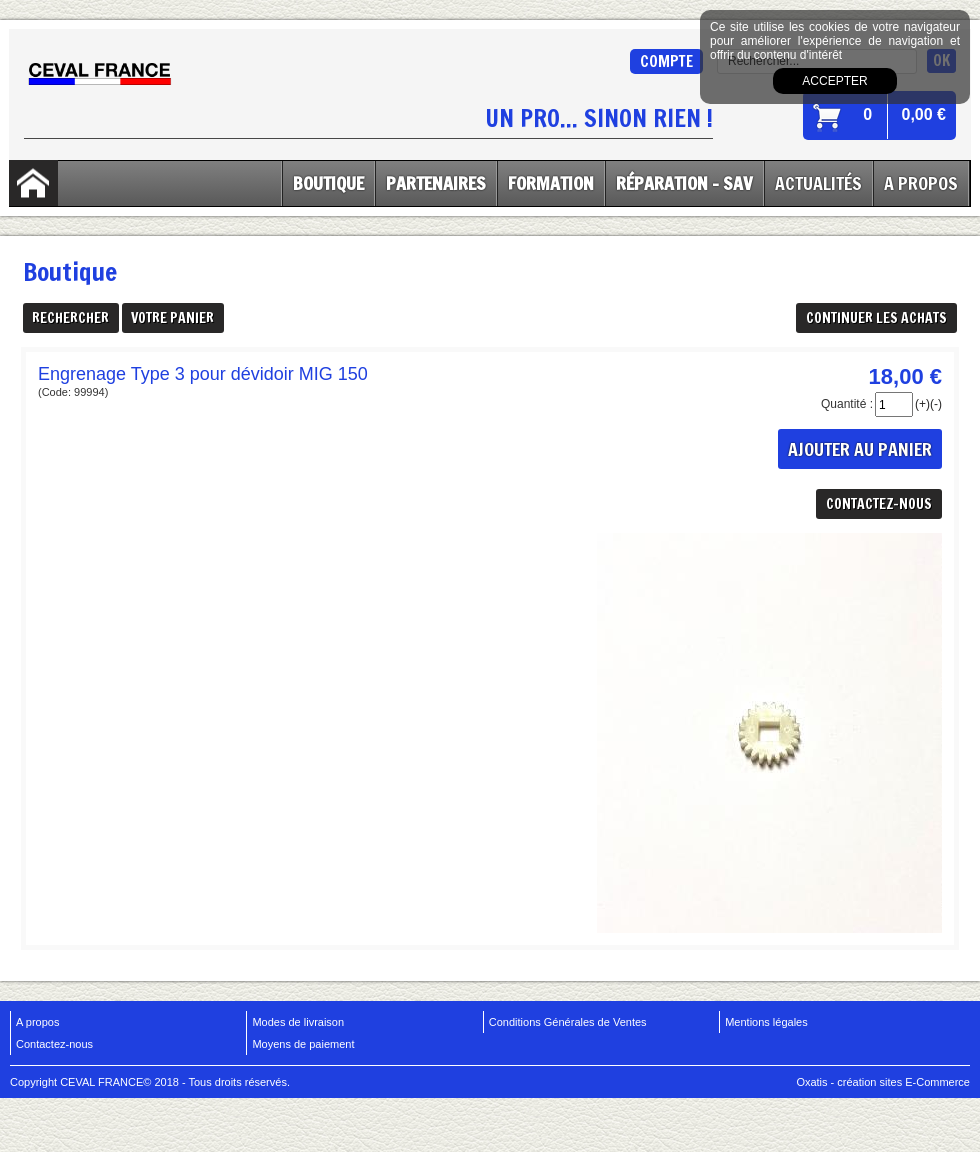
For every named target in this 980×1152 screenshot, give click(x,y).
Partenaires (436, 183)
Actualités (818, 183)
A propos (37, 1022)
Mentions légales (766, 1022)
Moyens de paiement (303, 1044)
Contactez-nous (54, 1044)
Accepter (834, 81)
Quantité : (847, 404)
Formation (551, 183)
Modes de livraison (298, 1022)
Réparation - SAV (684, 183)
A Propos (921, 183)
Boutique (328, 183)
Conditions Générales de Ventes (568, 1022)
